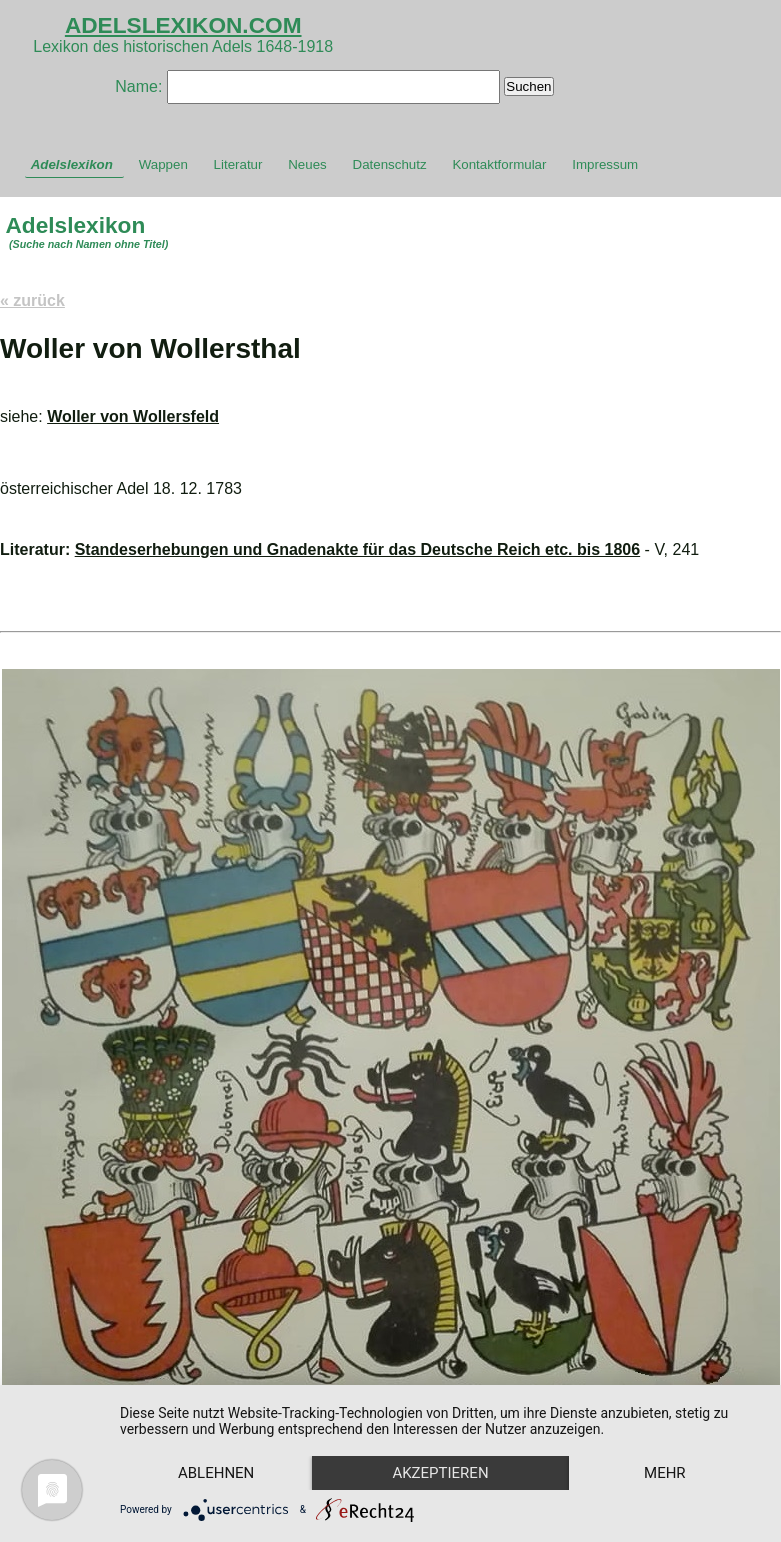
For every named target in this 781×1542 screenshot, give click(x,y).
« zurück (32, 300)
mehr (665, 1473)
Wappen (163, 164)
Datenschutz (390, 164)
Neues (307, 164)
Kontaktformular (499, 164)
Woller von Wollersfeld (133, 416)
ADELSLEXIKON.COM (183, 25)
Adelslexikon (72, 164)
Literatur (238, 164)
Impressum (605, 164)
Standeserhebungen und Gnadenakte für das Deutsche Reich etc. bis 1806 (358, 549)
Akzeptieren (440, 1473)
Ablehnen (216, 1473)
